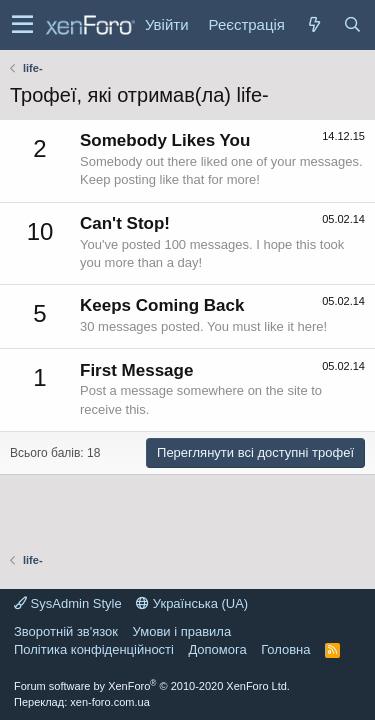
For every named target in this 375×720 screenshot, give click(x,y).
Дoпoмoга (217, 649)
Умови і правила (182, 631)
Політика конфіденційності (94, 649)
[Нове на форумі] (314, 24)
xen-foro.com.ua (109, 702)
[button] (22, 25)
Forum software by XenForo (152, 686)
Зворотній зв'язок (66, 631)
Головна (285, 649)
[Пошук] (352, 24)
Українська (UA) (192, 603)
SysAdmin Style (68, 603)
